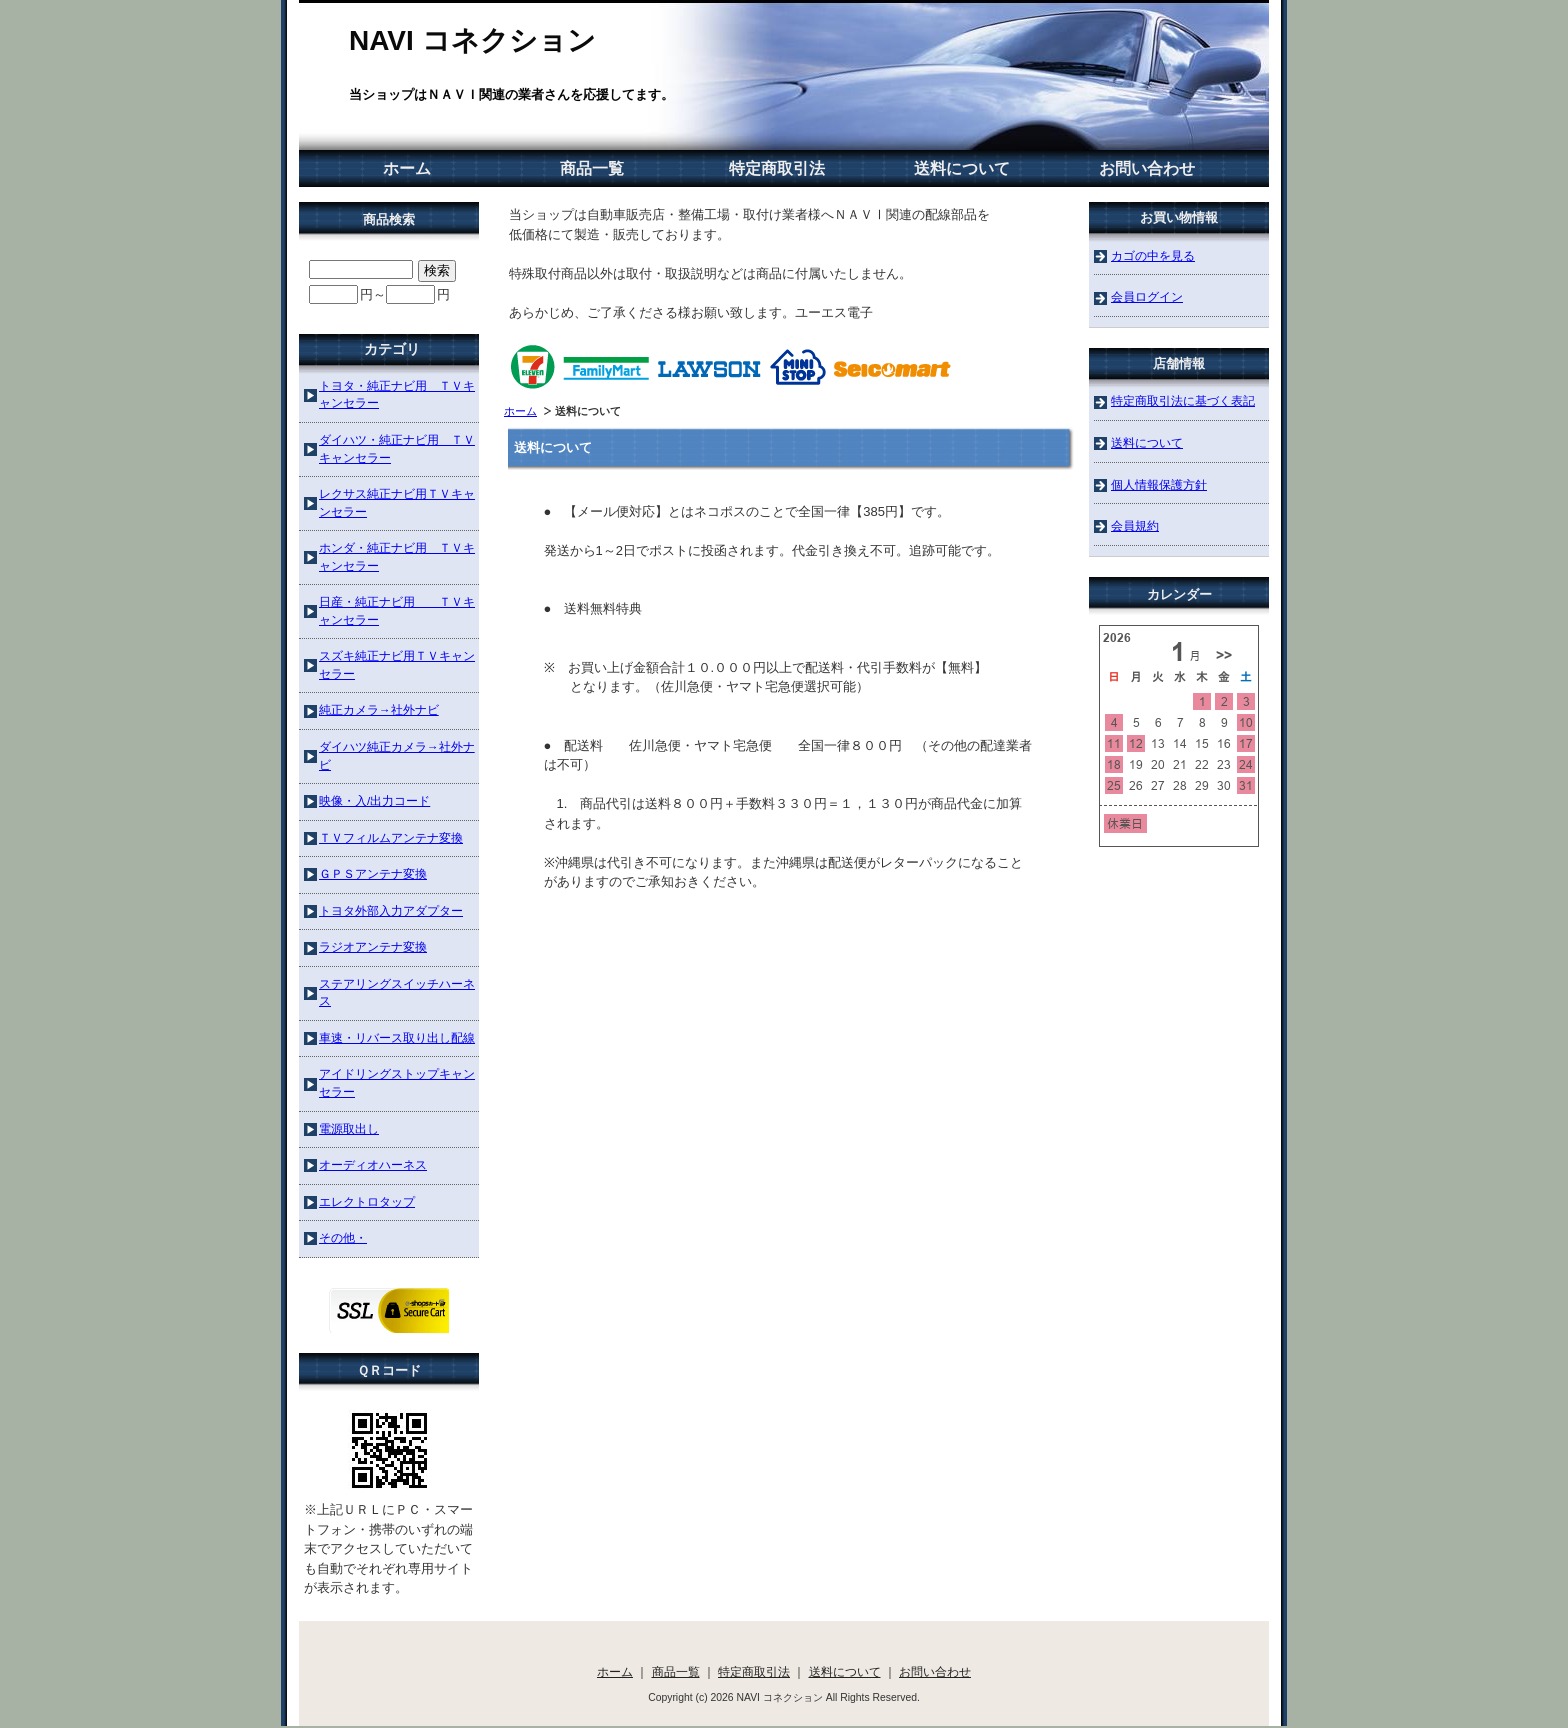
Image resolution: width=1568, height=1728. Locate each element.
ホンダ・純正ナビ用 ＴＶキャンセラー (397, 556)
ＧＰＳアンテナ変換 (373, 873)
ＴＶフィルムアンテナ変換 (391, 837)
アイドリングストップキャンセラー (397, 1082)
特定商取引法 (777, 168)
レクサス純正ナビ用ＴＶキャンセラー (397, 502)
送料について (962, 168)
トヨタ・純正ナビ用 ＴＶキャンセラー (397, 394)
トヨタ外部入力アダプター (391, 910)
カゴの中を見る (1153, 255)
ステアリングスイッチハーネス (397, 992)
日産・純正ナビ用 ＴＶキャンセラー (397, 610)
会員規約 (1135, 525)
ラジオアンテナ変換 (373, 946)
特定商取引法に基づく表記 (1183, 400)
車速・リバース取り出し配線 (397, 1037)
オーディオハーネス (373, 1164)
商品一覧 (592, 168)
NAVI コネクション (472, 40)
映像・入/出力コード (374, 800)
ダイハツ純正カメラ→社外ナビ (397, 755)
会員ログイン (1147, 296)
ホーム (407, 168)
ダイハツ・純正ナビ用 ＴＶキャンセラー (397, 448)
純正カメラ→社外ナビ (379, 709)
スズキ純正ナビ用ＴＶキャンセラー (397, 664)
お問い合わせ (1147, 168)
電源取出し (349, 1128)
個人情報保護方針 (1159, 484)
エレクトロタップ (367, 1201)
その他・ (343, 1237)
